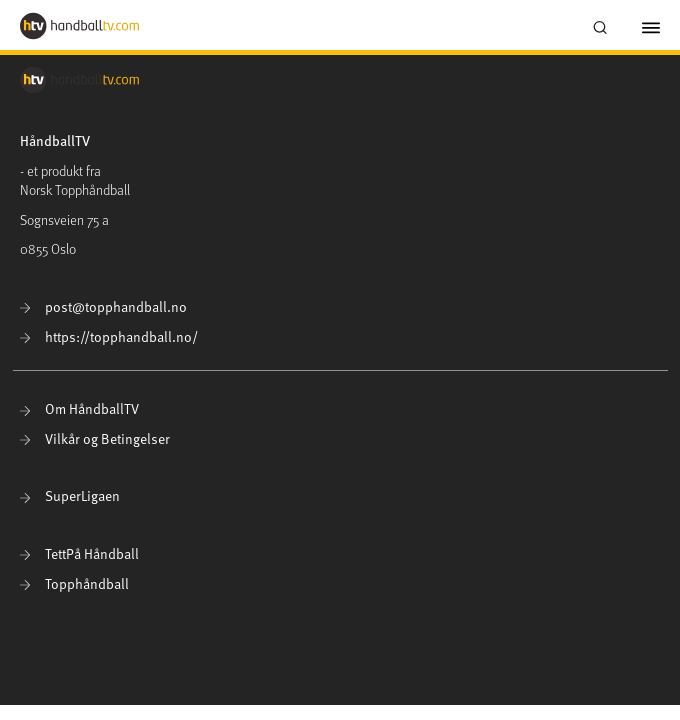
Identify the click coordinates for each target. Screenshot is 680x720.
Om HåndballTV (79, 408)
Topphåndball (74, 583)
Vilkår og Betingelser (95, 438)
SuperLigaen (70, 495)
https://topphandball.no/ (109, 336)
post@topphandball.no (103, 306)
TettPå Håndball (79, 553)
